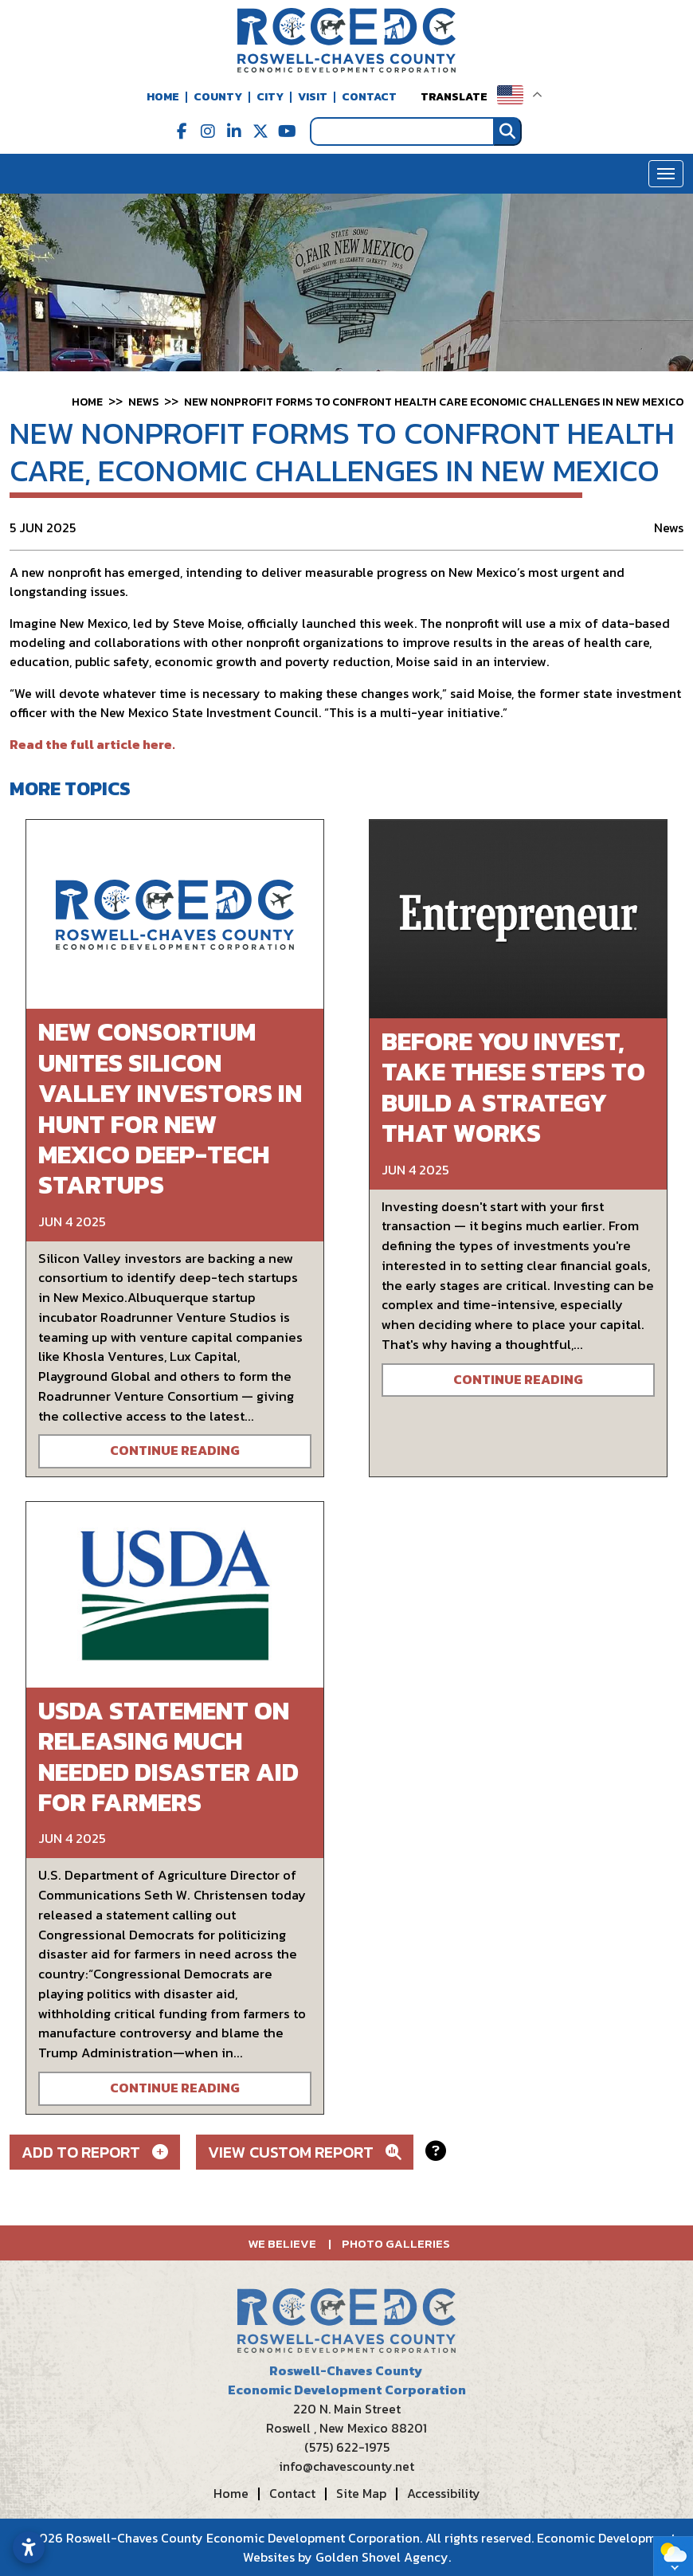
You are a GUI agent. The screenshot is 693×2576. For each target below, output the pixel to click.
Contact (369, 96)
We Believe (282, 2243)
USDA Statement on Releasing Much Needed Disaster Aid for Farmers (168, 1756)
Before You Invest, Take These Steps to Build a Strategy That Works (513, 1087)
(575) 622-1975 (347, 2446)
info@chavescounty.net (346, 2466)
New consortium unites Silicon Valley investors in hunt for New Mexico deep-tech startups (170, 1108)
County (218, 96)
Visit (312, 96)
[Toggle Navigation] (665, 173)
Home (163, 96)
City (270, 96)
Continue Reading (175, 1451)
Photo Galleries (396, 2243)
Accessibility (443, 2493)
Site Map (361, 2493)
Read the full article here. (92, 744)
